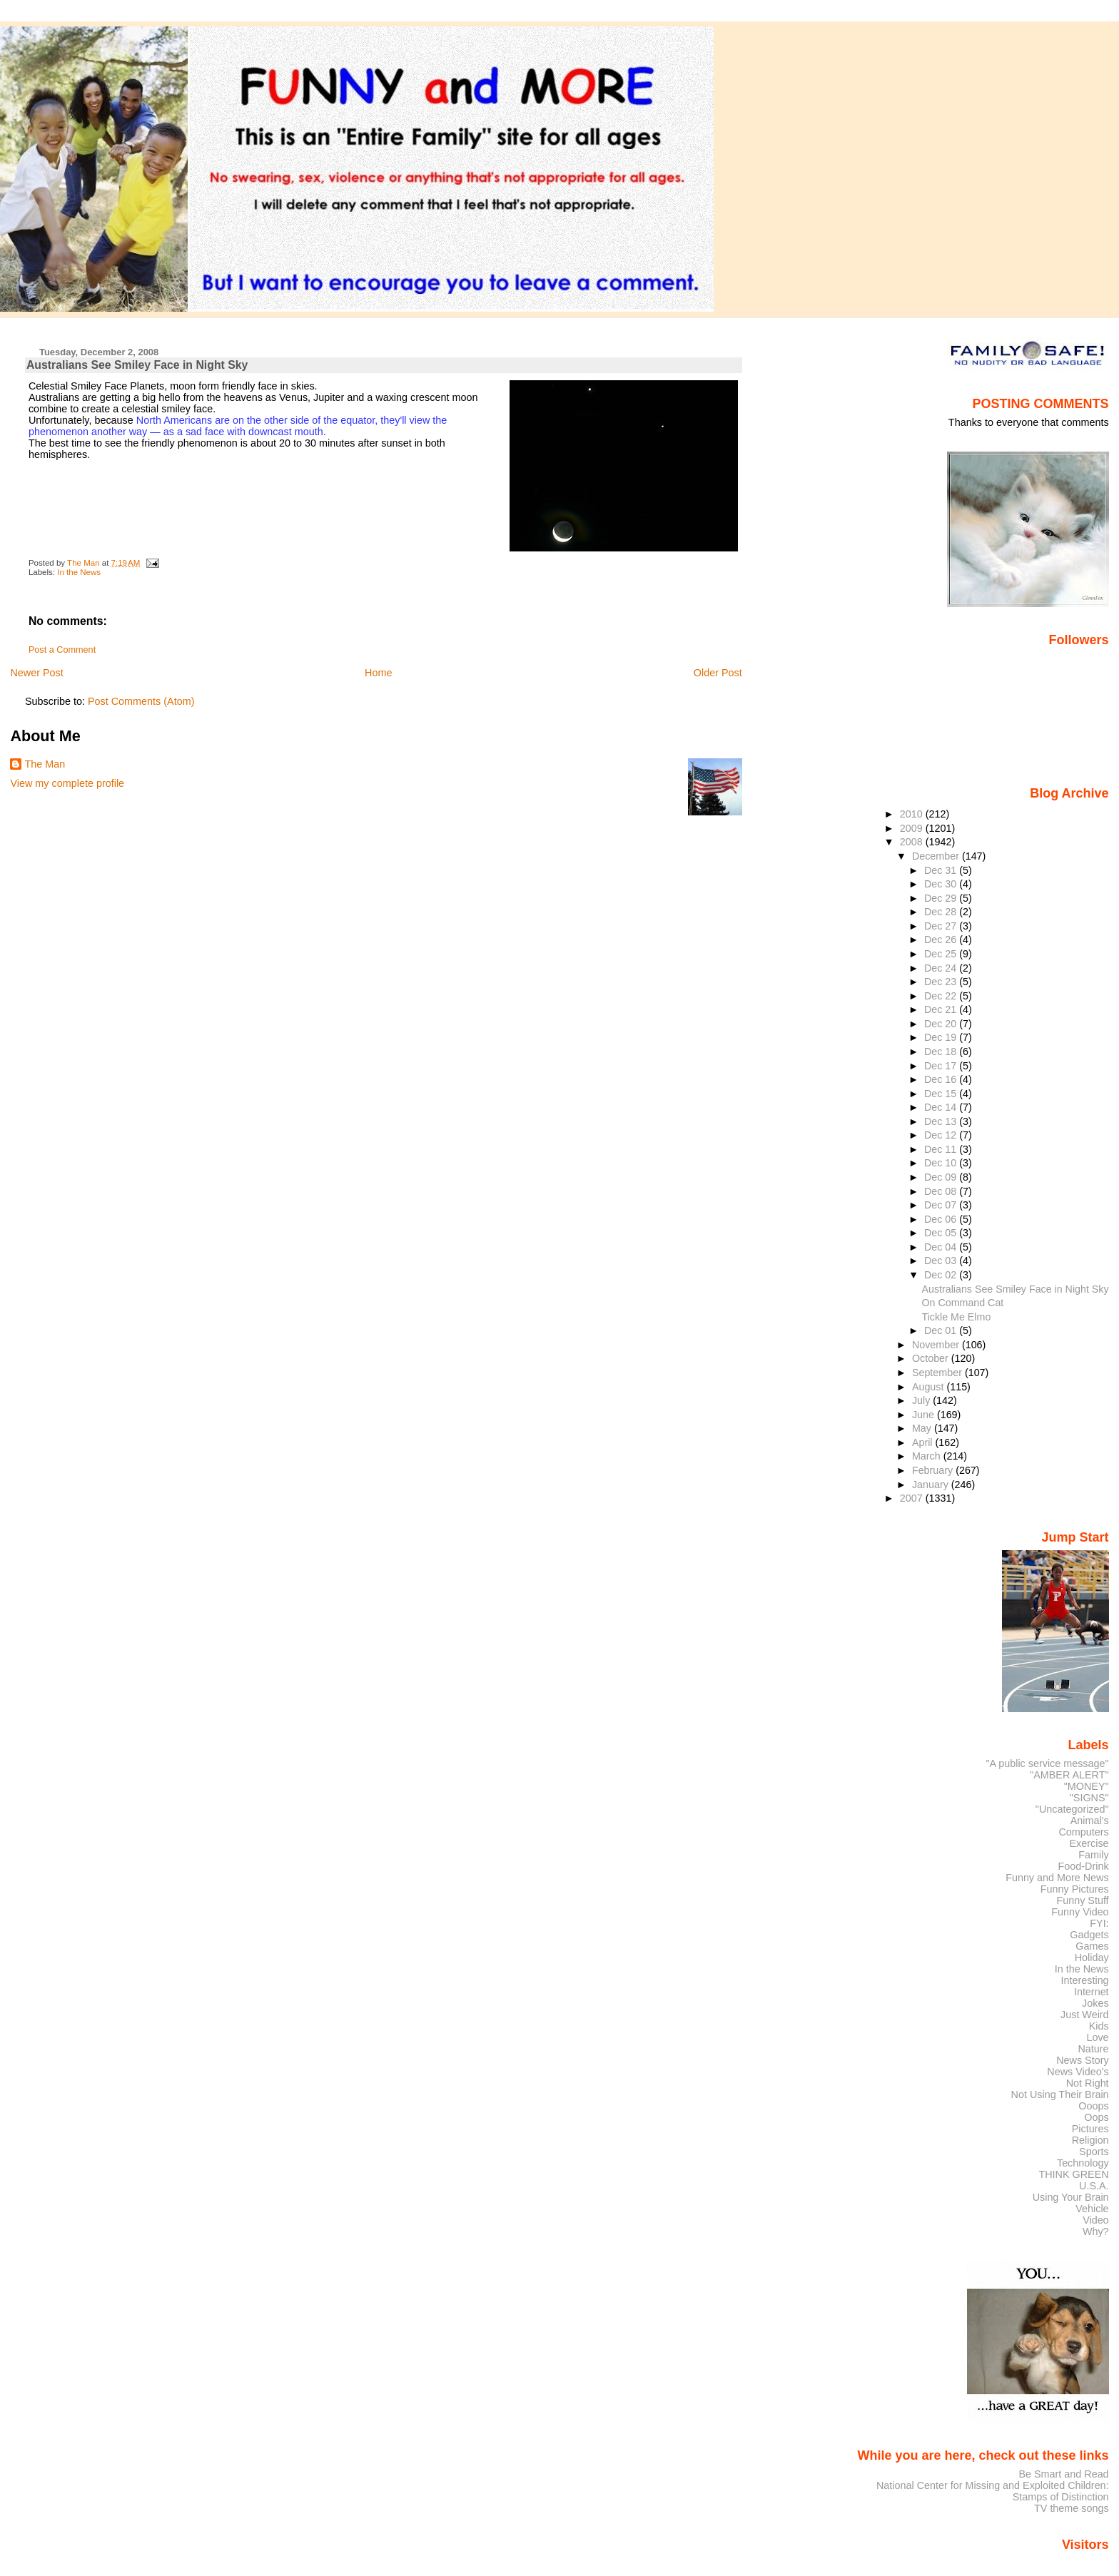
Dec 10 (941, 1163)
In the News (79, 572)
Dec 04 (941, 1247)
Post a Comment (62, 650)
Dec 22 (941, 996)
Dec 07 (941, 1205)
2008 (913, 841)
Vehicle (1091, 2208)
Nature (1093, 2049)
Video (1095, 2220)
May (923, 1428)
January (931, 1484)
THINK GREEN (1073, 2174)
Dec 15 (941, 1093)
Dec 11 (941, 1149)
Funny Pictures (1074, 1889)
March (927, 1456)
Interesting (1085, 1980)
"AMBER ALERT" (1069, 1775)
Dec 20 (941, 1023)
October (931, 1358)
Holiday (1092, 1957)
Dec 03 (941, 1260)
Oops (1096, 2117)
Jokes (1095, 2003)
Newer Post (36, 672)
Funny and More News (1057, 1877)
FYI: (1099, 1923)
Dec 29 (941, 898)
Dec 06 (941, 1219)
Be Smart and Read (1063, 2474)
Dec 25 (941, 953)
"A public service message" (1047, 1763)
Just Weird (1084, 2014)
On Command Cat (962, 1302)
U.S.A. (1094, 2185)
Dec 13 (941, 1121)
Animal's (1089, 1820)
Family (1093, 1854)
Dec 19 (941, 1037)
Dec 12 (941, 1135)
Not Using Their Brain (1060, 2094)
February (934, 1470)
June (924, 1414)
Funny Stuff (1082, 1900)
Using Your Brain (1071, 2197)
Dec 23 (941, 981)
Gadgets (1089, 1934)
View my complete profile (67, 783)
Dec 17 (941, 1065)
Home (378, 672)
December (937, 856)
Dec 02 (941, 1275)
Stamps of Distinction (1061, 2497)
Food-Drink (1083, 1866)
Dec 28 (941, 911)
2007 (913, 1498)
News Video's (1077, 2071)
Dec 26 (941, 939)
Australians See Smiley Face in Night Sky (1014, 1289)
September (938, 1372)
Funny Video (1079, 1912)
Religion (1090, 2140)
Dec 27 (941, 926)
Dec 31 (941, 870)
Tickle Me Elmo (956, 1317)
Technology (1083, 2163)
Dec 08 (941, 1191)
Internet (1091, 1991)
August (929, 1387)
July (922, 1400)
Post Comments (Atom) (141, 701)
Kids (1099, 2026)
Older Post (718, 672)
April (924, 1442)
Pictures (1090, 2128)
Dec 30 (941, 884)
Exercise (1089, 1843)
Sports (1094, 2151)
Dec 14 (941, 1107)
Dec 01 (941, 1330)
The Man (44, 764)
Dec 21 (941, 1009)
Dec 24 (941, 968)
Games (1091, 1946)
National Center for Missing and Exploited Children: (992, 2485)
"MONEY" (1086, 1786)
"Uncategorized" (1072, 1809)
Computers (1083, 1832)
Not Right (1087, 2083)
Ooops (1093, 2106)
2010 (913, 814)
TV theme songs (1071, 2508)
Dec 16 (941, 1079)
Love (1097, 2037)
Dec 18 (941, 1051)
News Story (1082, 2060)
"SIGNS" (1089, 1797)
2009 (913, 828)
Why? (1096, 2231)
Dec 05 (941, 1232)
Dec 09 (941, 1177)
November (937, 1344)
